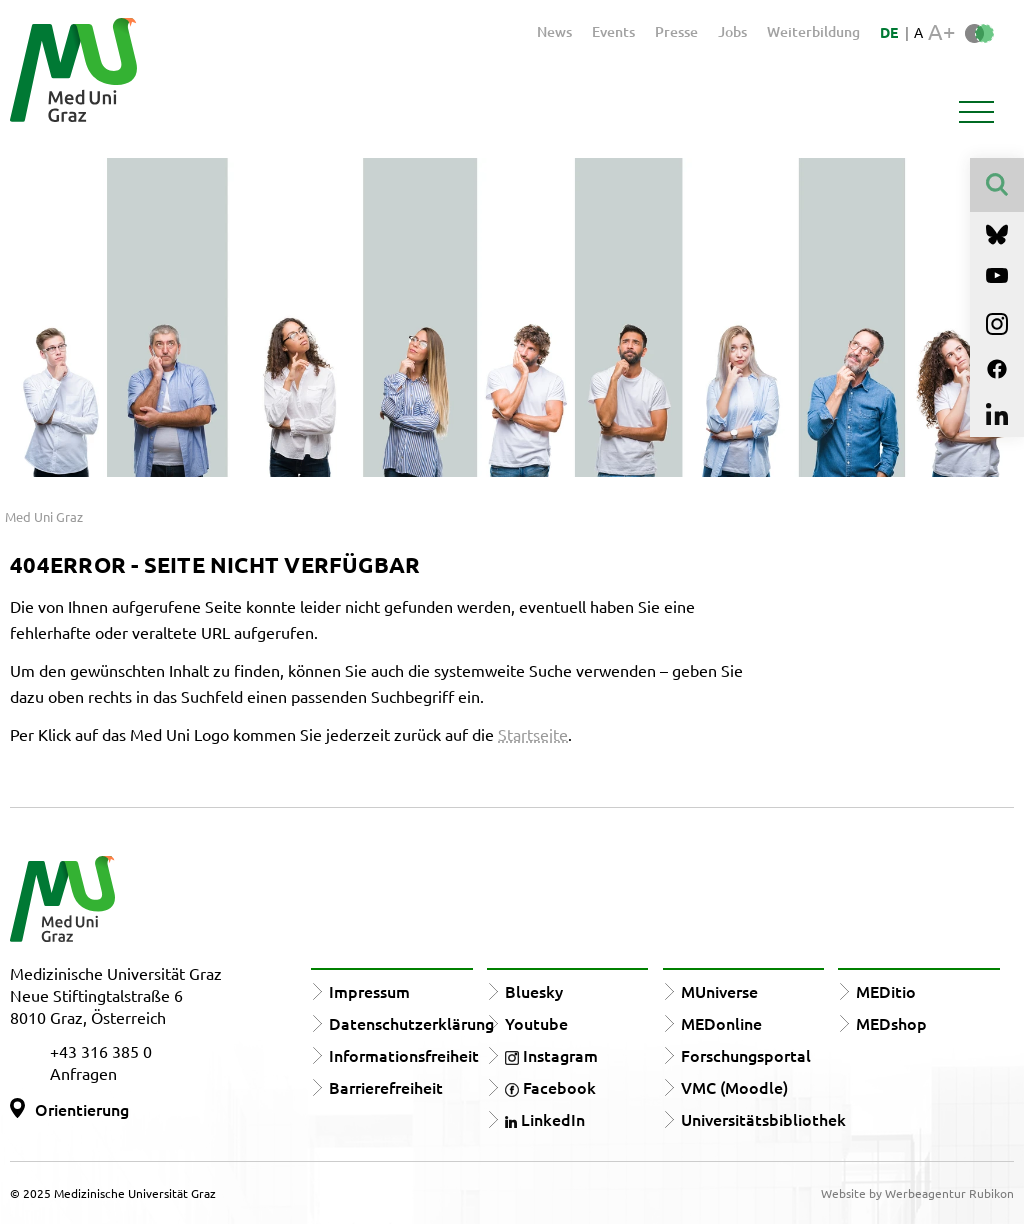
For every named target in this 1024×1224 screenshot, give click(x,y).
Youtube (536, 1023)
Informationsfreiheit (404, 1055)
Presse (676, 31)
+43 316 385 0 (101, 1051)
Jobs (732, 31)
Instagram (551, 1055)
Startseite (533, 734)
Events (613, 31)
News (554, 31)
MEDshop (891, 1023)
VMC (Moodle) (734, 1087)
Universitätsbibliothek (763, 1119)
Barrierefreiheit (386, 1087)
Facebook (550, 1087)
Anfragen (83, 1073)
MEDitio (886, 991)
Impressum (369, 991)
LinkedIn (545, 1119)
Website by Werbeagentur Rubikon (917, 1193)
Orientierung (82, 1109)
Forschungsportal (746, 1055)
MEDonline (721, 1023)
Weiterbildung (813, 31)
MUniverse (719, 991)
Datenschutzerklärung (411, 1023)
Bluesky (534, 991)
